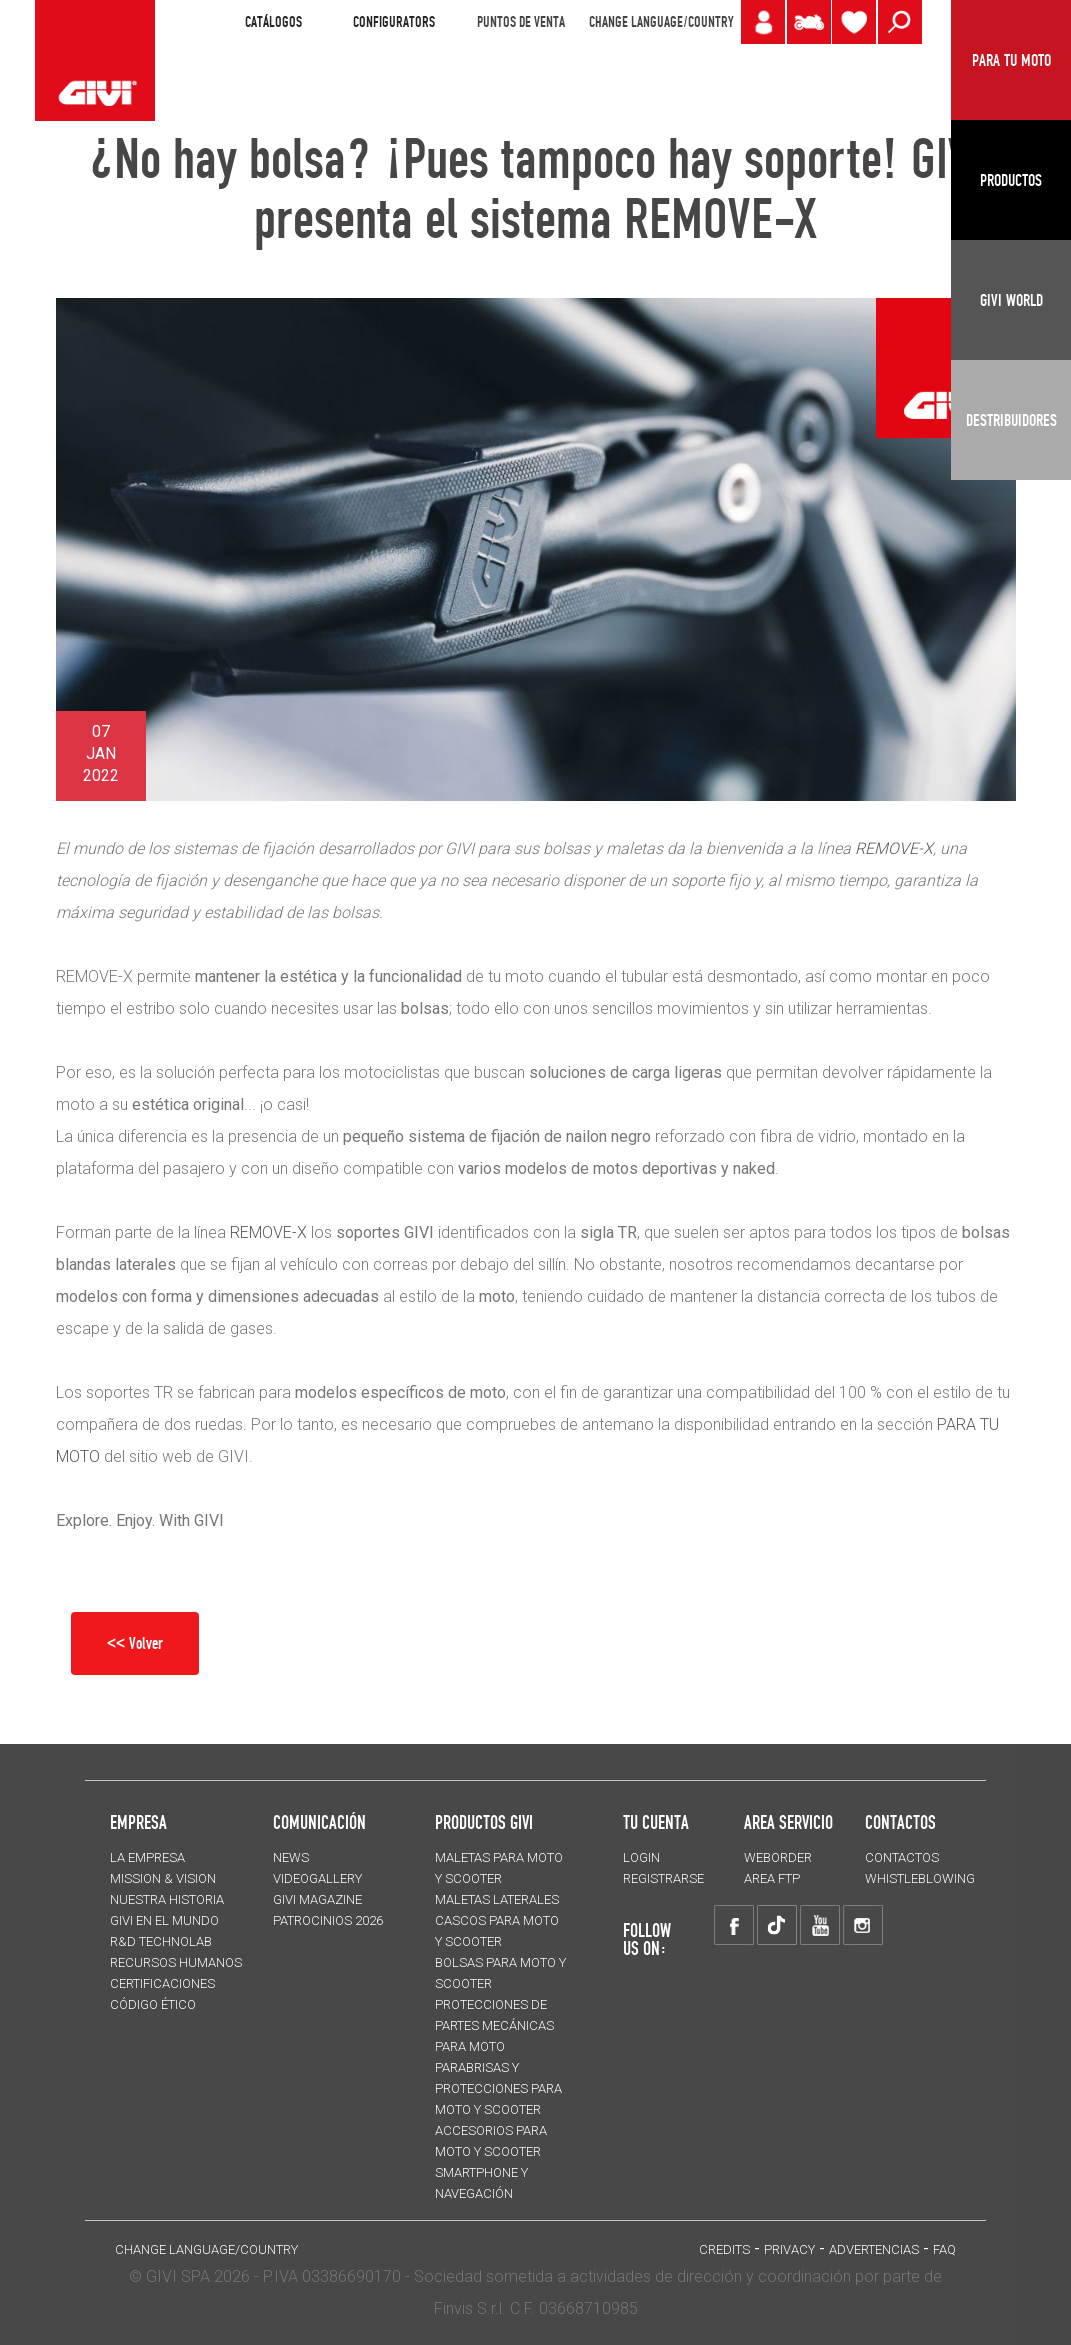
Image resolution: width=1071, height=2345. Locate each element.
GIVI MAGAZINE (317, 1899)
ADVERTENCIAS (874, 2249)
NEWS (291, 1857)
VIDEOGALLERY (317, 1878)
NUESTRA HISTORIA (167, 1899)
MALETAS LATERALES (497, 1899)
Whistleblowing (920, 1878)
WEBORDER (778, 1857)
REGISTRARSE (663, 1878)
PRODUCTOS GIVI (484, 1822)
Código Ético (153, 2004)
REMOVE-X (268, 1232)
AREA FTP (772, 1878)
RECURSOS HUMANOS (176, 1962)
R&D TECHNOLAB (161, 1941)
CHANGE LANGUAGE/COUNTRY (661, 22)
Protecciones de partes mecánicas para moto (494, 2025)
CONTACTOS (902, 1857)
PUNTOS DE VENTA (521, 22)
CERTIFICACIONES (162, 1983)
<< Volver (135, 1643)
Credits (724, 2249)
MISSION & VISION (163, 1878)
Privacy (789, 2249)
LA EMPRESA (147, 1857)
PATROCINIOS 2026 (328, 1920)
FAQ (944, 2249)
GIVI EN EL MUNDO (164, 1920)
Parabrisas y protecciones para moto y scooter (498, 2088)
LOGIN (641, 1857)
